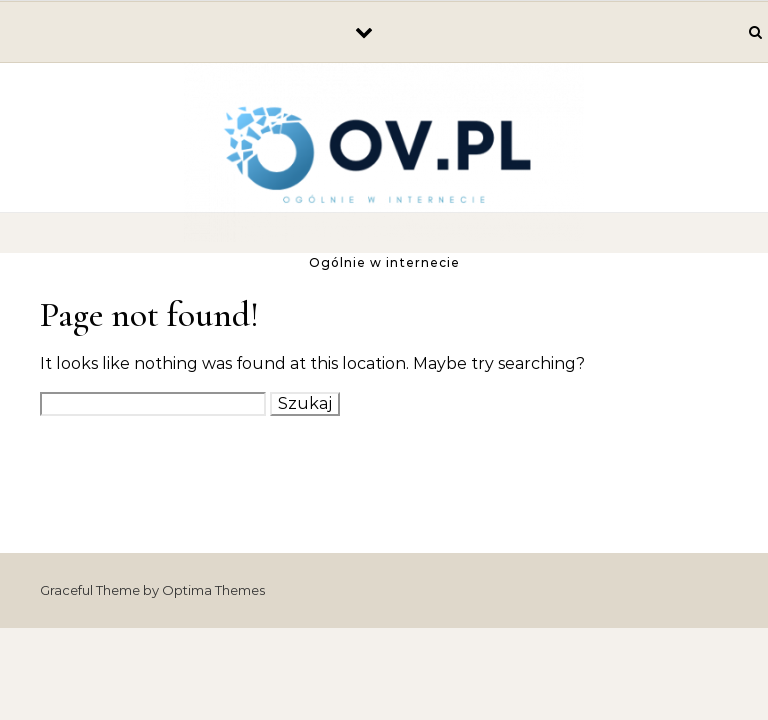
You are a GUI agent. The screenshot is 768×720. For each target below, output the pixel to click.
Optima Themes (213, 590)
